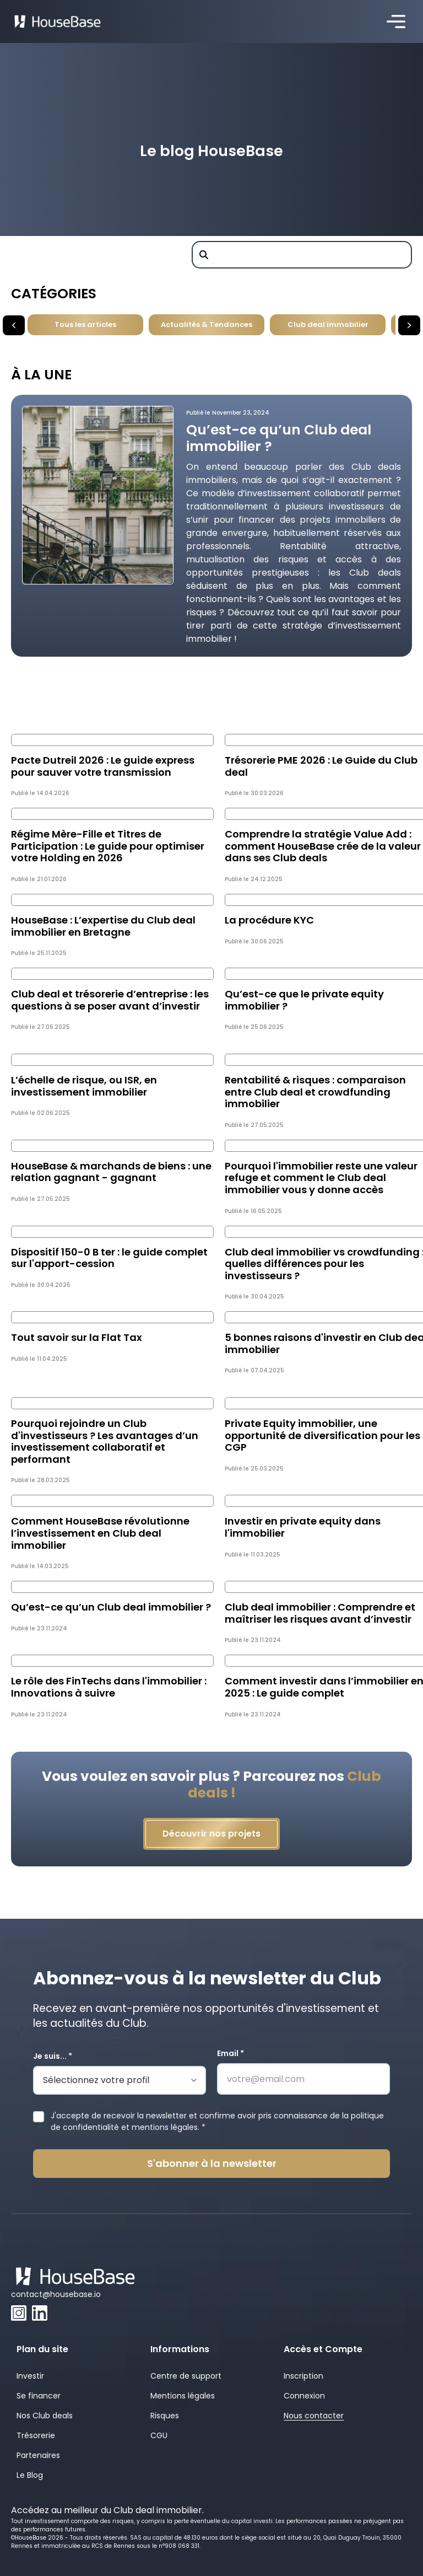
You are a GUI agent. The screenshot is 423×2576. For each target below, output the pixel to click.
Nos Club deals (45, 2415)
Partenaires (38, 2455)
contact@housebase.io (56, 2294)
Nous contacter (314, 2415)
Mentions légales (182, 2395)
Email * (230, 2053)
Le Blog (30, 2475)
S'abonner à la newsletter (211, 2163)
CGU (158, 2435)
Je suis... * (52, 2056)
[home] (58, 22)
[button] (396, 21)
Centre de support (185, 2375)
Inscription (303, 2375)
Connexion (304, 2395)
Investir (30, 2375)
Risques (164, 2415)
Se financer (39, 2395)
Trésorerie (36, 2435)
